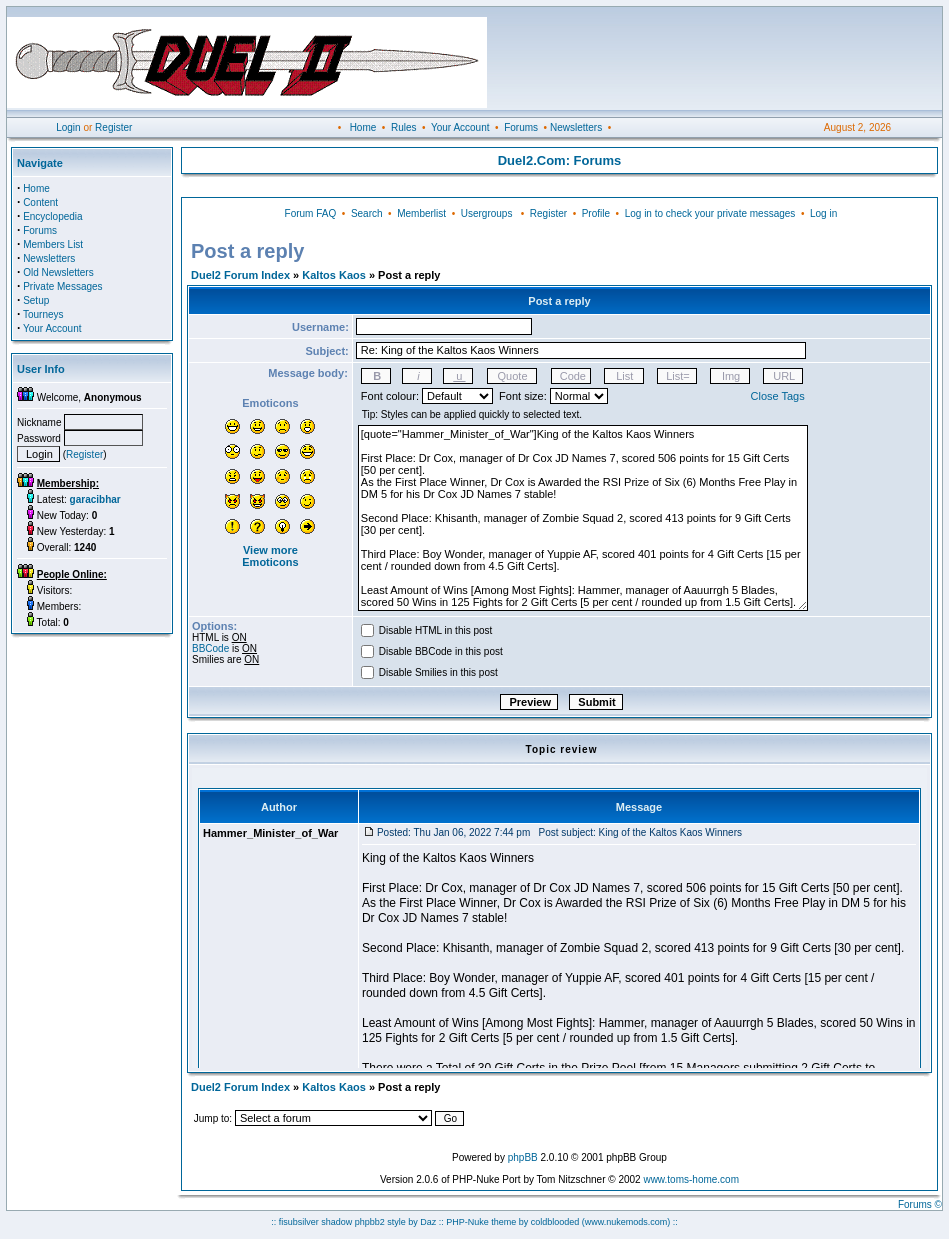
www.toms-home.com (691, 1179)
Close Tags (778, 396)
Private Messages (62, 286)
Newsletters (576, 127)
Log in (823, 213)
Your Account (460, 127)
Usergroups (487, 213)
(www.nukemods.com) (626, 1222)
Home (363, 127)
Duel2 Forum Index (240, 275)
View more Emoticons (270, 556)
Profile (596, 213)
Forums (521, 127)
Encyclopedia (52, 216)
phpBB (523, 1157)
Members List (53, 244)
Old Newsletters (58, 272)
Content (40, 202)
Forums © (920, 1204)
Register (113, 127)
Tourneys (43, 314)
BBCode (210, 648)
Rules (404, 127)
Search (367, 213)
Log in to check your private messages (710, 213)
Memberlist (421, 213)
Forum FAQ (311, 213)
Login (68, 127)
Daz (428, 1222)
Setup (36, 300)
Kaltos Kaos (334, 275)
